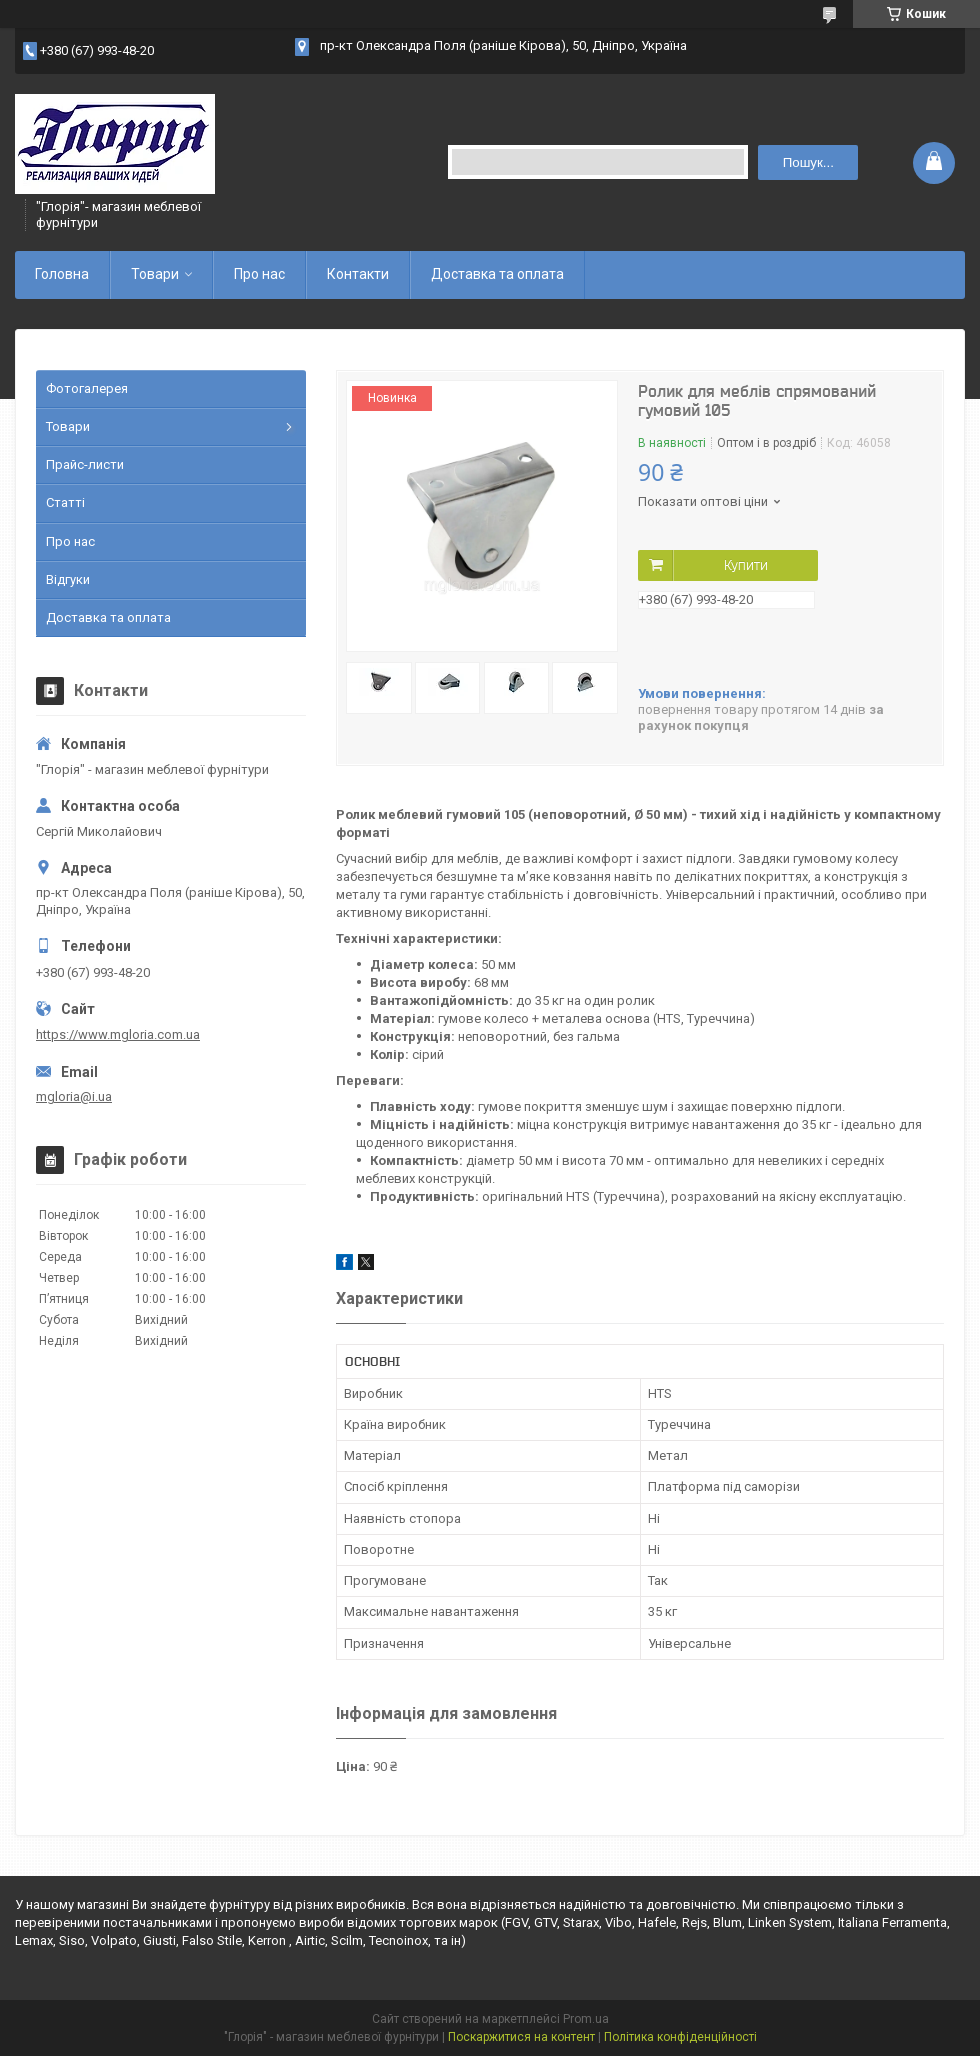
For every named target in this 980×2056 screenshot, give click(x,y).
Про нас (259, 274)
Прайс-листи (85, 464)
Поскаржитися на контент (521, 2037)
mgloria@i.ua (74, 1096)
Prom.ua (586, 2019)
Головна (62, 274)
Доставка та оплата (497, 274)
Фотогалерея (87, 388)
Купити (746, 565)
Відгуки (68, 579)
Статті (65, 502)
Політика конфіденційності (680, 2037)
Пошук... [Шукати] (808, 162)
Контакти (358, 274)
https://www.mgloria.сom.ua (118, 1034)
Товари (155, 274)
